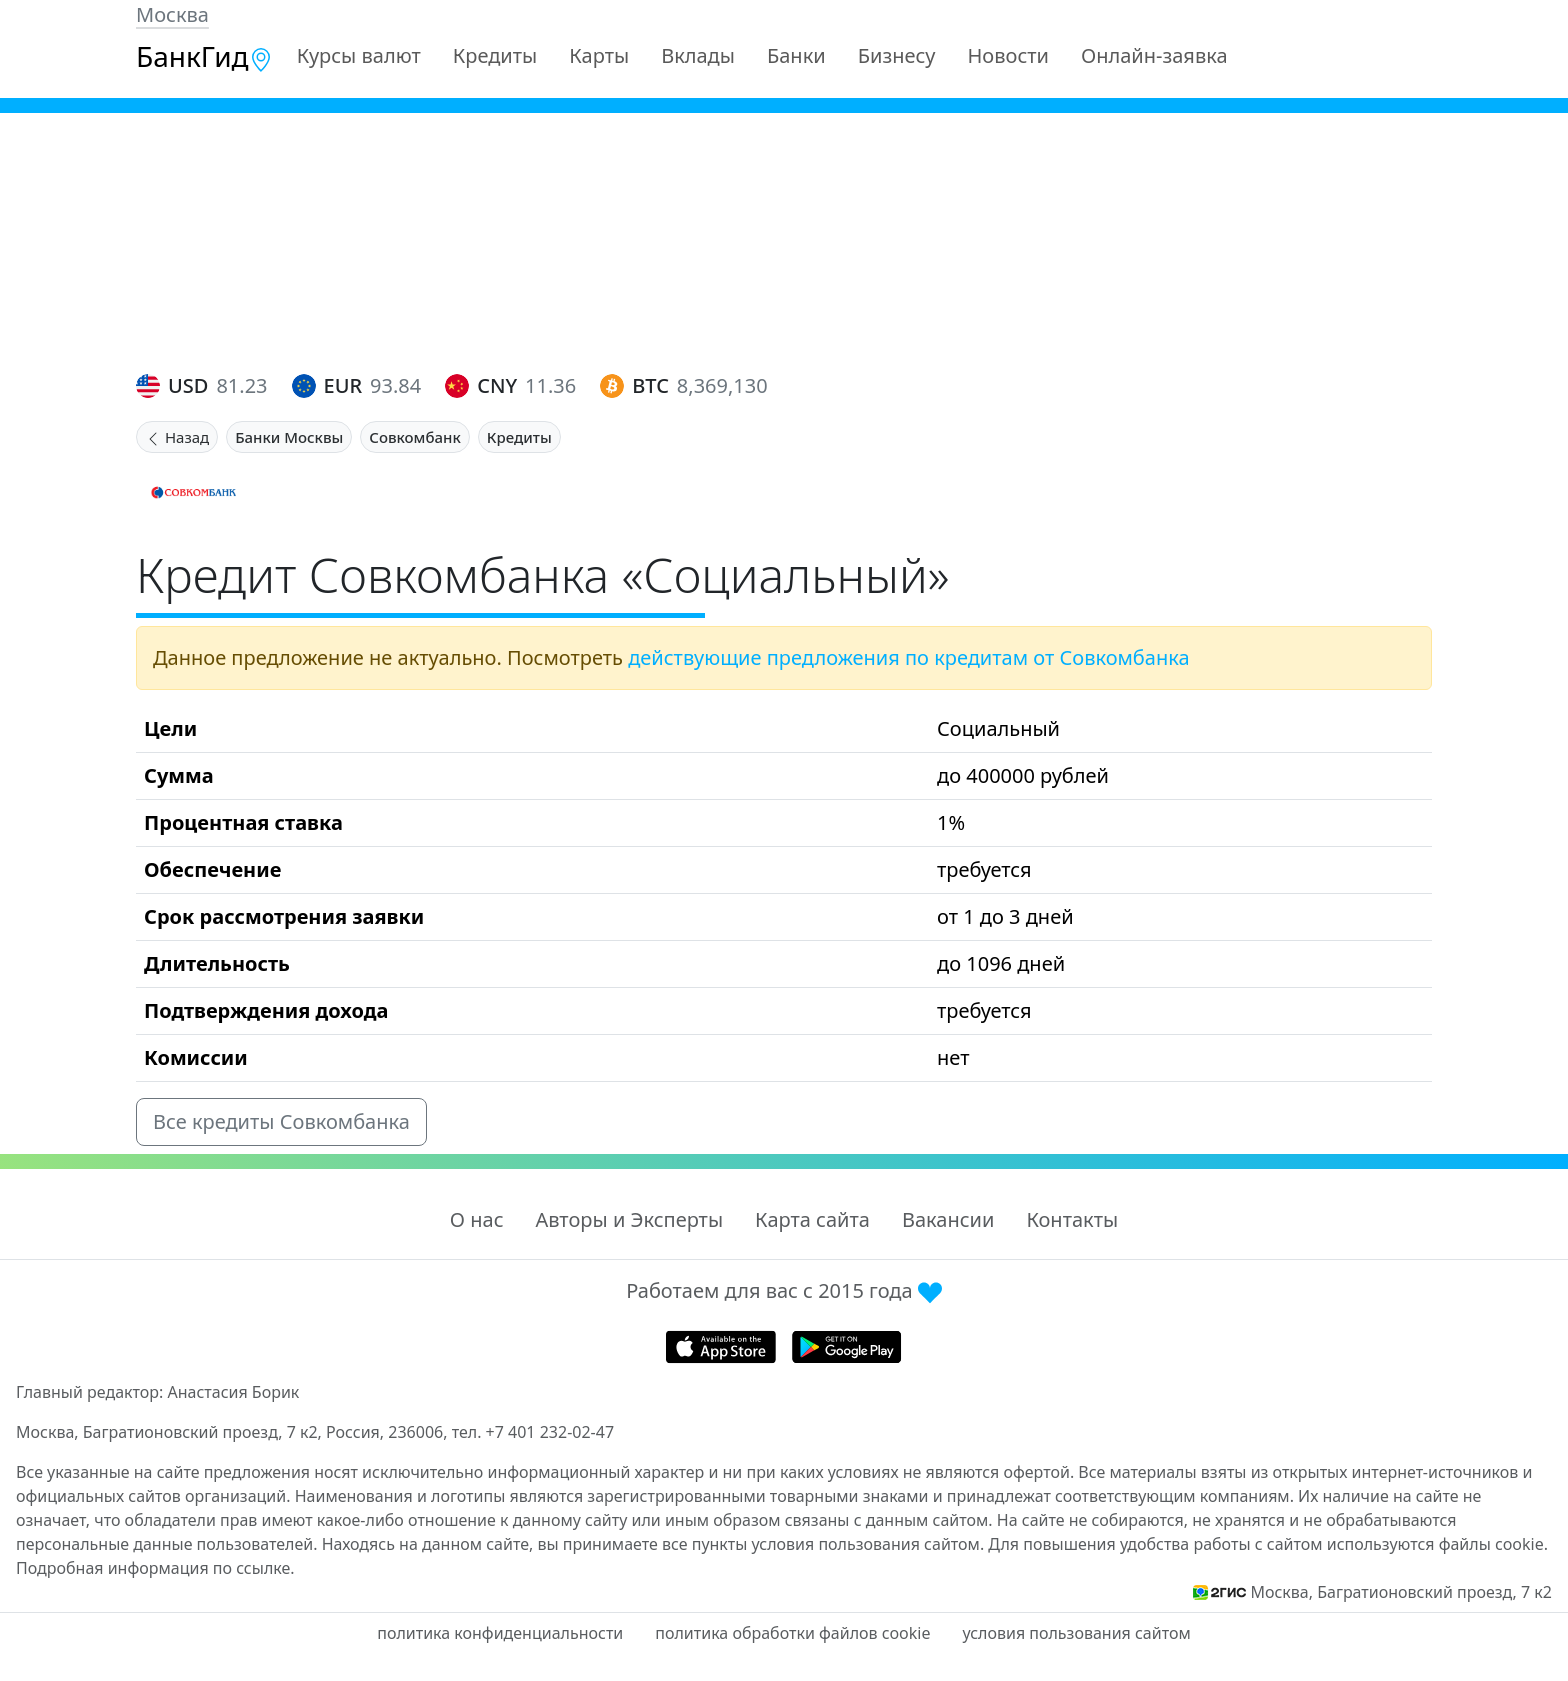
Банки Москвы (289, 437)
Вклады (698, 55)
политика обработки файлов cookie (792, 1633)
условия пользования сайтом (1076, 1633)
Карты (599, 55)
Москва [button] (172, 14)
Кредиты (495, 55)
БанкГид (204, 56)
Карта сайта (812, 1219)
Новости (1008, 55)
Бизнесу (897, 55)
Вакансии (948, 1219)
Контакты (1072, 1219)
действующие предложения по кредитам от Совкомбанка (908, 657)
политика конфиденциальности (500, 1633)
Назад (177, 437)
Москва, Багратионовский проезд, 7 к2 (1401, 1592)
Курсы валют (359, 55)
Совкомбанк (414, 437)
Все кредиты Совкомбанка (281, 1121)
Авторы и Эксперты (630, 1219)
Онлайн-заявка (1154, 55)
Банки (796, 55)
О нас (477, 1219)
